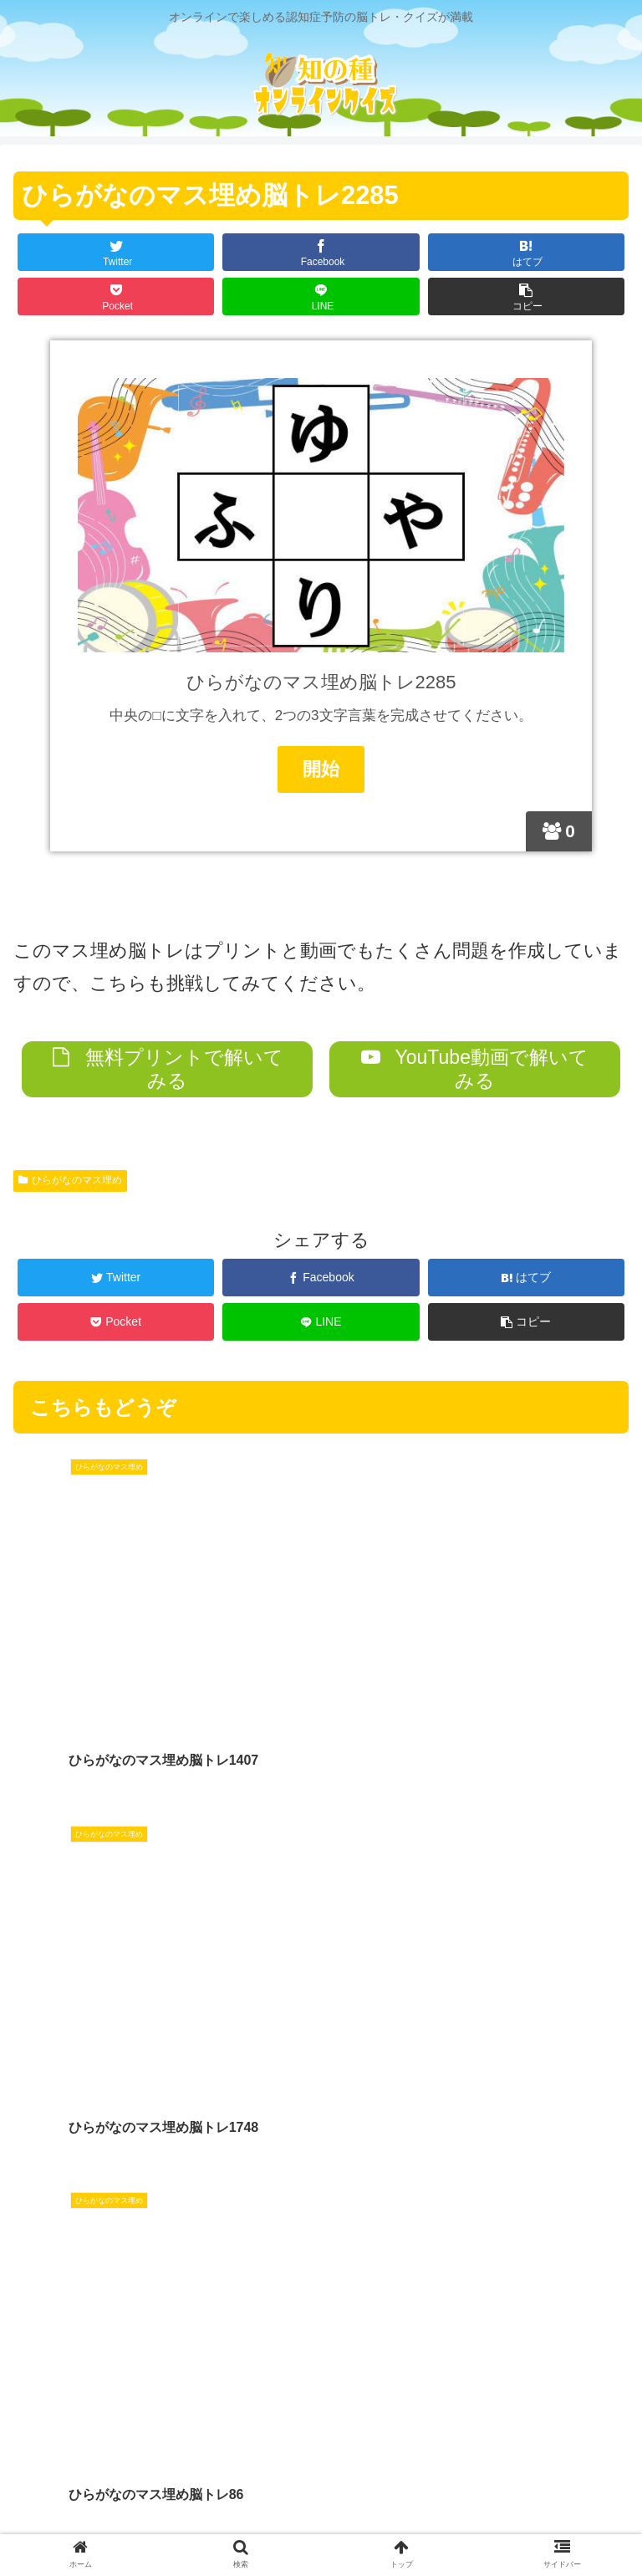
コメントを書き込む (321, 2332)
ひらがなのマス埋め (70, 1181)
